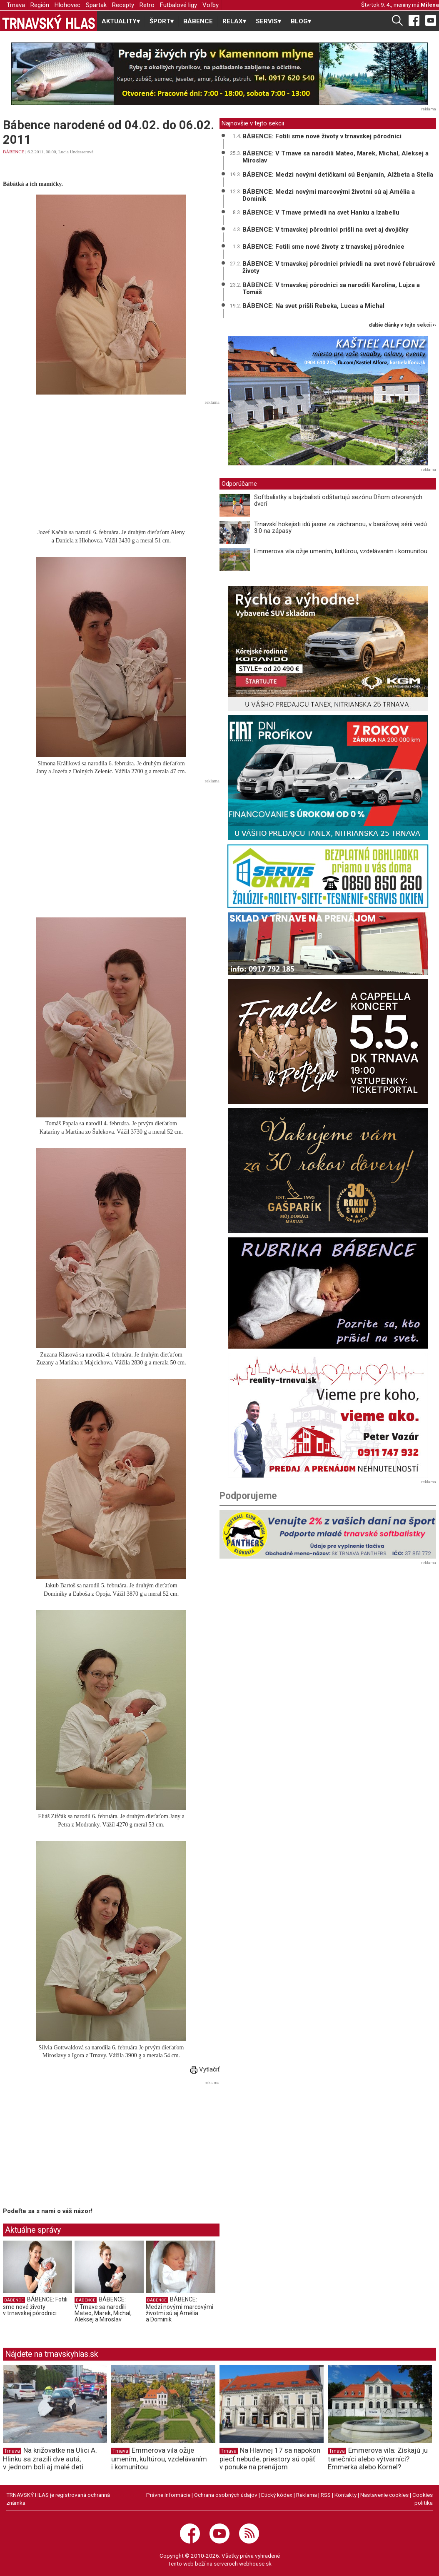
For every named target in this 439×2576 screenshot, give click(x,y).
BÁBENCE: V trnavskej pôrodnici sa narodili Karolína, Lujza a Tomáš (331, 288)
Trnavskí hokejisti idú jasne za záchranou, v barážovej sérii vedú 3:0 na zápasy (340, 527)
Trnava (16, 5)
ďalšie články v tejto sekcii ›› (402, 325)
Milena (430, 4)
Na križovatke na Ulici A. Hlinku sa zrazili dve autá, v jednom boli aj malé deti (50, 2458)
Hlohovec (67, 5)
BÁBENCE (198, 21)
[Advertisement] (111, 465)
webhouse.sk (255, 2563)
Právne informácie (168, 2494)
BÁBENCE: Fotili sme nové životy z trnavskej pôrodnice (323, 246)
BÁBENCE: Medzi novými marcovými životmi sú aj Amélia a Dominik (179, 2309)
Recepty (123, 5)
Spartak (96, 5)
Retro (147, 5)
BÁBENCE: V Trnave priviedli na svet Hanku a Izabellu (320, 212)
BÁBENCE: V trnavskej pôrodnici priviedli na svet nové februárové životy (338, 267)
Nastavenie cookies (384, 2494)
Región (39, 5)
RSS (326, 2494)
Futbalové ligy (178, 5)
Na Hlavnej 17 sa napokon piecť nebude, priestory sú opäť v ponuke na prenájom (270, 2458)
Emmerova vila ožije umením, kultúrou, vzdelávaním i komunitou (340, 551)
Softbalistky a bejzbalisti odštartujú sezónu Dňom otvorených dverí (338, 500)
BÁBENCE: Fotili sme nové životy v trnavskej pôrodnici (35, 2306)
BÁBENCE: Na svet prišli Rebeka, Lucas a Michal (313, 306)
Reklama (306, 2494)
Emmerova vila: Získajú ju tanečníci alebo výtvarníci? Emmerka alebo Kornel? (378, 2458)
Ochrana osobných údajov (225, 2494)
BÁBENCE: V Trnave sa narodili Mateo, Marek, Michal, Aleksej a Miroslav (103, 2309)
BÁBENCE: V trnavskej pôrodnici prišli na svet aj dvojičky (325, 229)
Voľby (210, 5)
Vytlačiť (205, 2069)
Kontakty (345, 2494)
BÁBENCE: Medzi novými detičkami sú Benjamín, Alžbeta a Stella (337, 174)
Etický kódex (276, 2494)
